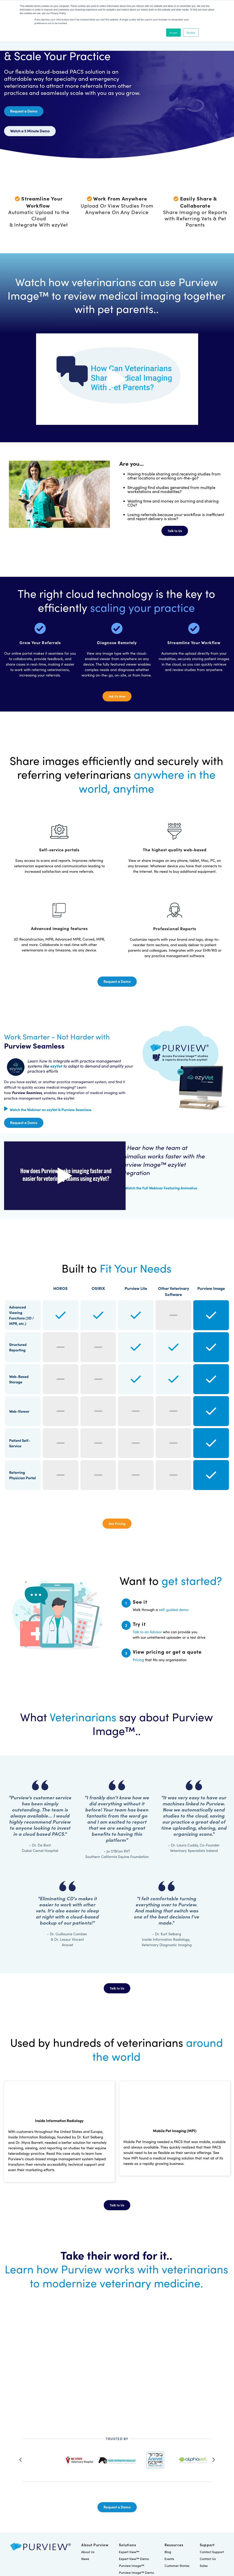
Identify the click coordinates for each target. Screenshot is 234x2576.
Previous (20, 2468)
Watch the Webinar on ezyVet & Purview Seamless (50, 1109)
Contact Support (212, 2560)
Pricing (138, 1659)
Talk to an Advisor (147, 1631)
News (85, 2566)
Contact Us (208, 2566)
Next (214, 2468)
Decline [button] (191, 32)
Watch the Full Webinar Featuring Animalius (161, 1187)
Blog (168, 2560)
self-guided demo (173, 1609)
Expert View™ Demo (134, 2566)
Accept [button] (173, 32)
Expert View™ (129, 2560)
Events (169, 2566)
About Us (87, 2560)
